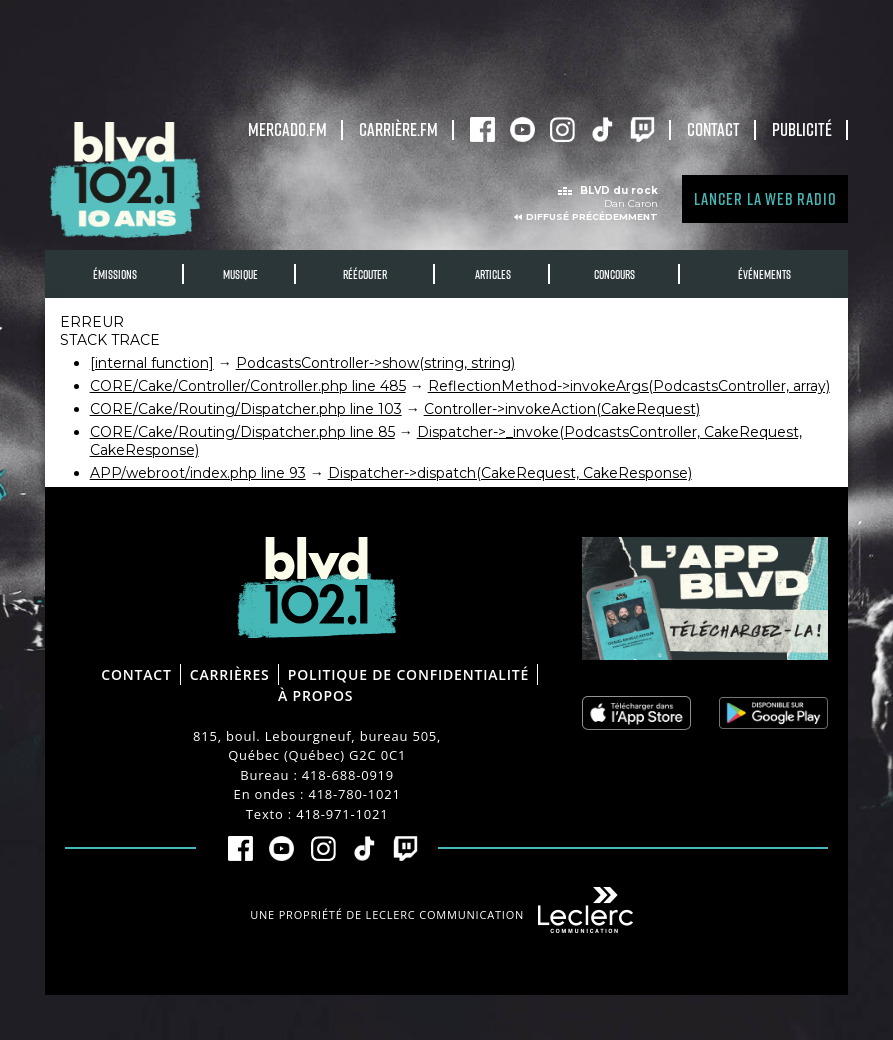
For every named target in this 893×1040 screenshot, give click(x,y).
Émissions (115, 274)
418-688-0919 (348, 775)
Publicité (802, 129)
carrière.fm (398, 129)
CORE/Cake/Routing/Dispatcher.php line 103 (246, 409)
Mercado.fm (287, 129)
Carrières (230, 674)
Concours (614, 274)
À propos (315, 695)
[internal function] (152, 363)
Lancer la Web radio (765, 198)
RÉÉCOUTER (365, 274)
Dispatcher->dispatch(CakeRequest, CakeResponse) (510, 473)
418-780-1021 (354, 794)
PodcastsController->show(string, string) (375, 363)
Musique (240, 274)
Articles (493, 274)
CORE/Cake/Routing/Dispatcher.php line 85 (242, 432)
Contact (713, 129)
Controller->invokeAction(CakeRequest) (562, 409)
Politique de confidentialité (408, 674)
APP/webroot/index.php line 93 (198, 473)
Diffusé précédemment (592, 216)
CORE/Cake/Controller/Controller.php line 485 (248, 386)
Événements (764, 274)
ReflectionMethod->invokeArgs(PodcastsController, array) (629, 386)
